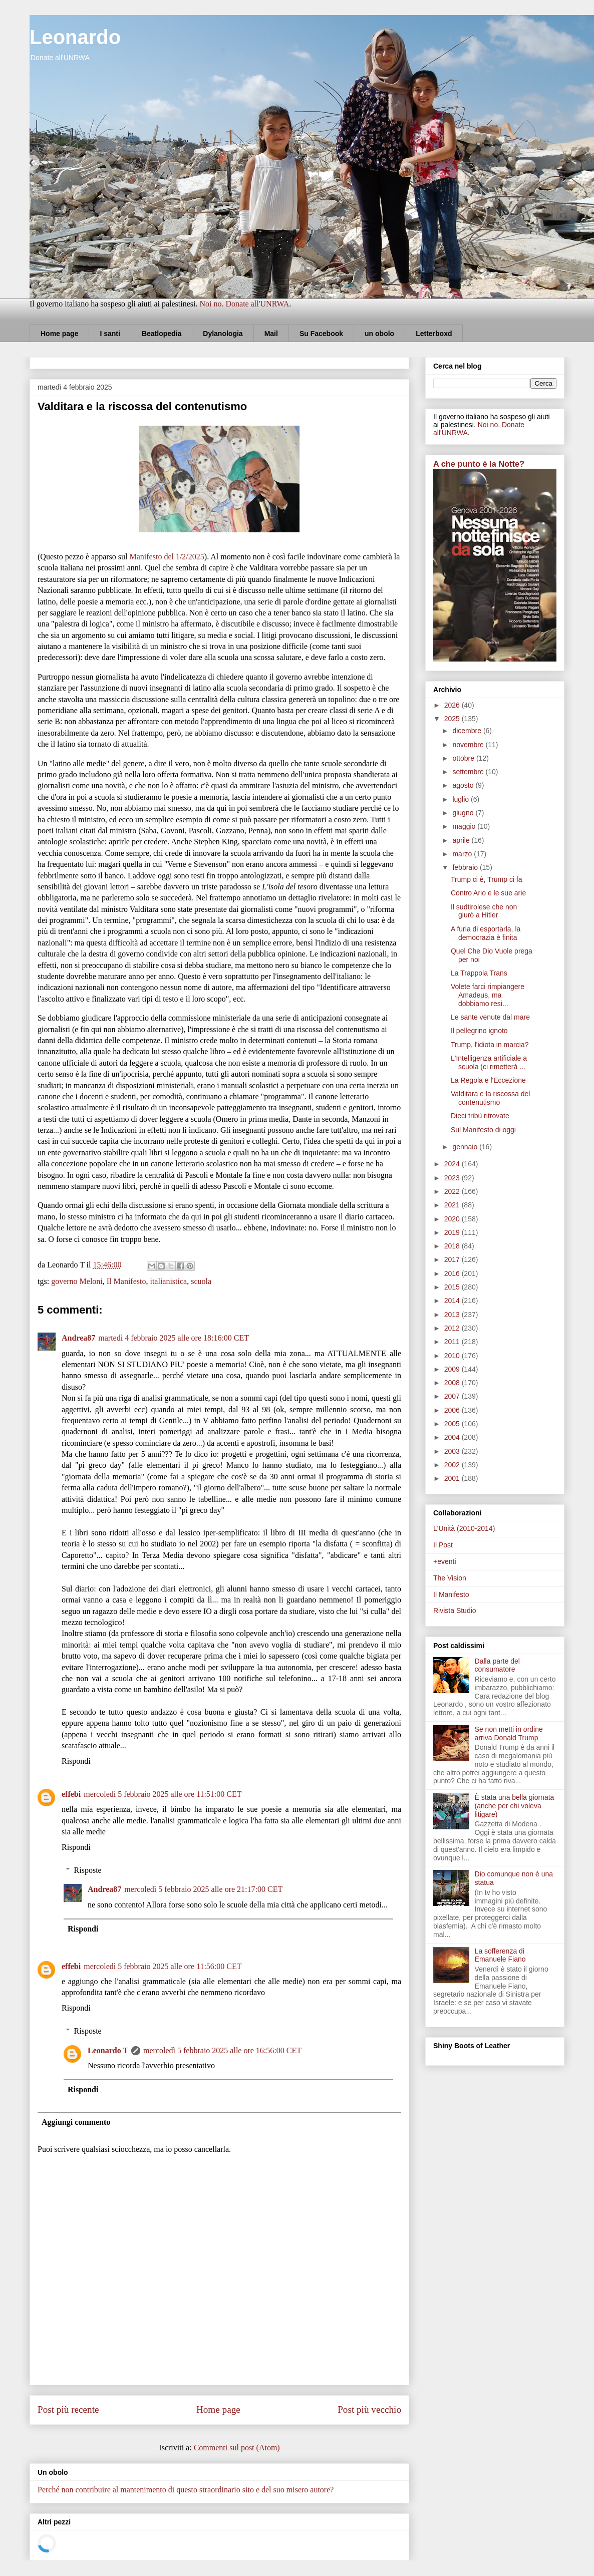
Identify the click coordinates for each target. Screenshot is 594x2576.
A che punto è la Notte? (478, 463)
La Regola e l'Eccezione (488, 1080)
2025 (453, 719)
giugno (463, 813)
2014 (453, 1301)
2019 (453, 1232)
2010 (453, 1356)
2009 (453, 1369)
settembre (468, 772)
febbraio (465, 867)
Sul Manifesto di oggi (483, 1130)
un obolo (379, 334)
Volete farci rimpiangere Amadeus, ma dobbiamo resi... (487, 995)
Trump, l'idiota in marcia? (489, 1045)
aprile (461, 840)
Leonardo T (108, 2050)
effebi (71, 1794)
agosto (463, 785)
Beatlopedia (161, 334)
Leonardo (75, 37)
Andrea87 (78, 1338)
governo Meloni (77, 1281)
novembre (468, 745)
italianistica (168, 1281)
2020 (453, 1219)
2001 (453, 1478)
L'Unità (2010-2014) (464, 1528)
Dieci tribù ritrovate (480, 1116)
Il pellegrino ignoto (479, 1031)
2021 (453, 1205)
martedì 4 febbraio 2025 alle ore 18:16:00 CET (173, 1338)
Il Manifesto (126, 1281)
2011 (453, 1342)
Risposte (88, 1870)
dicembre (467, 731)
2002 (453, 1465)
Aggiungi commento (76, 2122)
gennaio (465, 1147)
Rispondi (76, 1761)
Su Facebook (321, 334)
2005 (453, 1424)
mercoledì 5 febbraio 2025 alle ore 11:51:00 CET (162, 1794)
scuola (201, 1281)
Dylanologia (222, 334)
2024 (453, 1164)
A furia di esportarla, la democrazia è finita (485, 933)
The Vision (449, 1578)
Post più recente (68, 2409)
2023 (453, 1178)
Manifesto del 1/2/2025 (167, 556)
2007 (453, 1396)
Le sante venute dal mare (490, 1017)
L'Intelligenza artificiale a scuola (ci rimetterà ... (489, 1062)
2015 (453, 1287)
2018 (453, 1246)
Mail (271, 334)
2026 (453, 705)
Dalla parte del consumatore (497, 1665)
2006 (453, 1410)
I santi (110, 334)
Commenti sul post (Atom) (237, 2447)
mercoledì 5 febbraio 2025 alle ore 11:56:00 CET (162, 1966)
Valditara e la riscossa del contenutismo (490, 1098)
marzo (463, 854)
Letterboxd (434, 334)
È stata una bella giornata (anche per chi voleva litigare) (514, 1805)
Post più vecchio (369, 2409)
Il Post (443, 1545)
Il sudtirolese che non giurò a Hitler (484, 911)
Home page (59, 334)
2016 (453, 1273)
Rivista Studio (454, 1610)
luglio (461, 799)
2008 (453, 1383)
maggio (464, 826)
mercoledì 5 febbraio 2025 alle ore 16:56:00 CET (222, 2050)
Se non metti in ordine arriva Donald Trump (509, 1733)
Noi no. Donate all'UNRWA (244, 303)
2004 (453, 1437)
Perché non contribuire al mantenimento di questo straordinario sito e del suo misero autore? (186, 2489)
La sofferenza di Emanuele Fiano (500, 1955)
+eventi (444, 1561)
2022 (453, 1191)
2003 (453, 1451)
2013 (453, 1315)
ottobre (464, 758)
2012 (453, 1328)
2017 (453, 1259)
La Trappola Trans (479, 973)
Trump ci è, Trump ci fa (486, 879)
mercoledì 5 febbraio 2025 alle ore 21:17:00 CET (203, 1889)
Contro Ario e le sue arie (488, 893)
